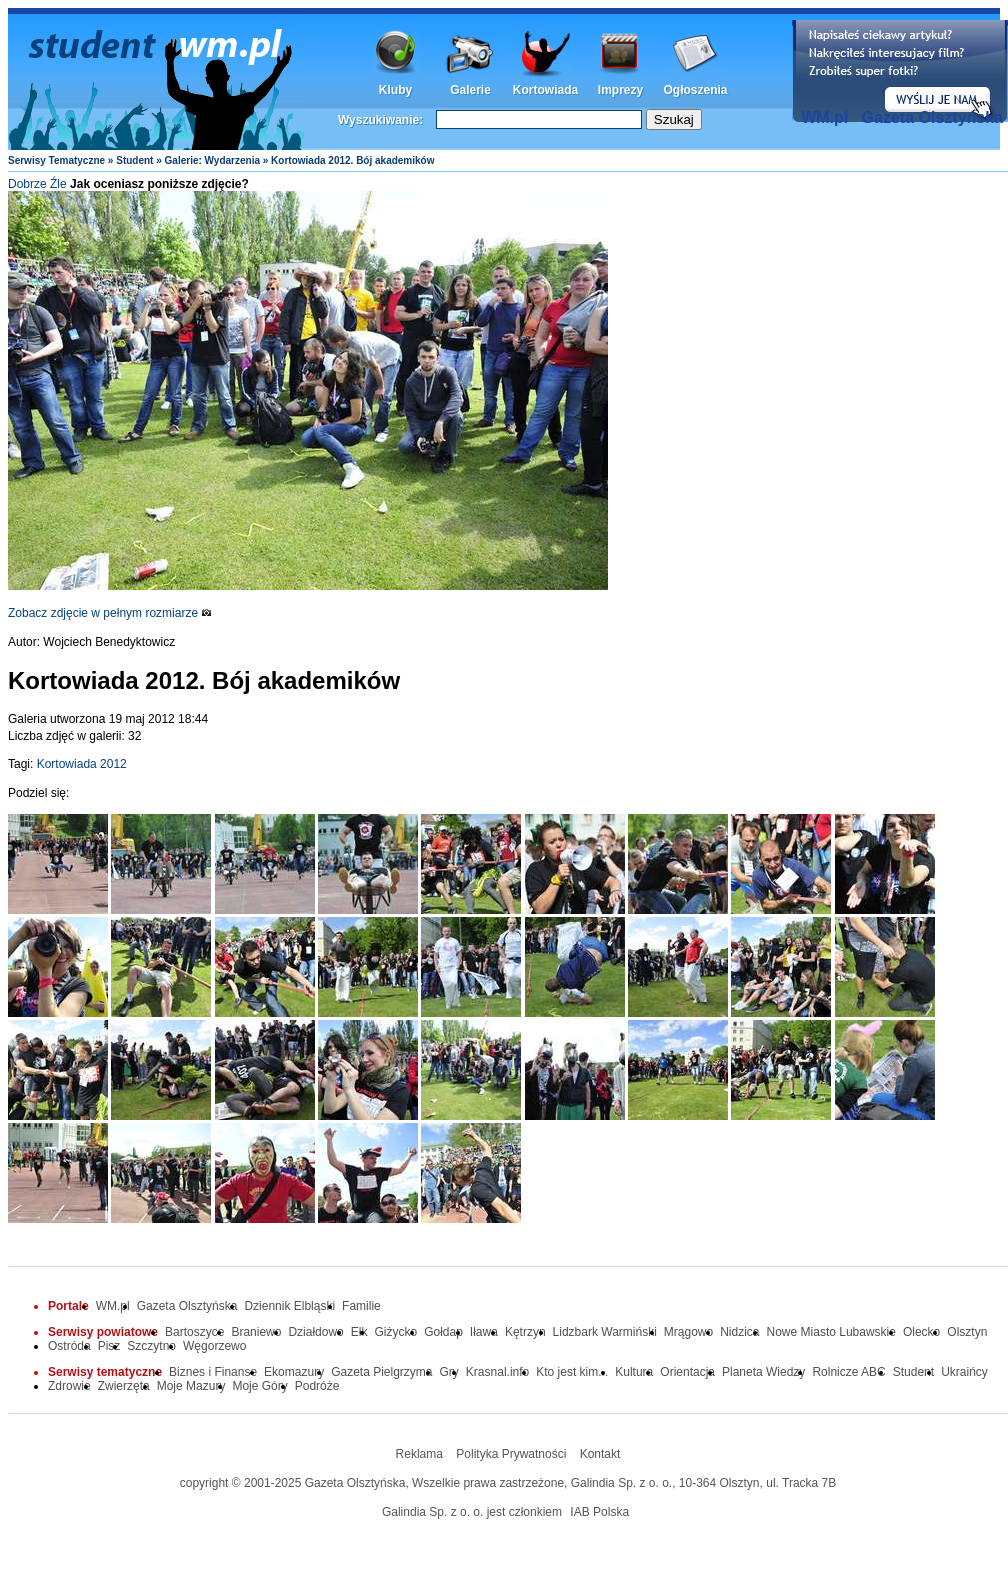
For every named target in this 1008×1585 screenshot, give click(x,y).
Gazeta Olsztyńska (932, 117)
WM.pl (824, 117)
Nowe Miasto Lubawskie (831, 1332)
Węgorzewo (214, 1346)
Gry (449, 1372)
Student (134, 160)
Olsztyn (967, 1332)
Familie (361, 1306)
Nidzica (739, 1332)
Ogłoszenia (695, 90)
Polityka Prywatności (511, 1454)
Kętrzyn (525, 1332)
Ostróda (69, 1346)
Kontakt (600, 1454)
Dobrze (27, 184)
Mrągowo (688, 1332)
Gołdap (443, 1332)
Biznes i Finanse (213, 1372)
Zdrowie (69, 1386)
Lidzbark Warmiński (605, 1332)
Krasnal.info (497, 1372)
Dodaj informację (900, 71)
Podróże (317, 1386)
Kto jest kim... (572, 1372)
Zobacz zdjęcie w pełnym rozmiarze (110, 613)
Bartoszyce (194, 1332)
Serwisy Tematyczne (56, 160)
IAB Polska (599, 1512)
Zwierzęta (124, 1386)
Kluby (395, 90)
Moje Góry (259, 1386)
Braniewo (256, 1332)
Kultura (634, 1372)
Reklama (419, 1454)
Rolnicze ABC (848, 1372)
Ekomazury (294, 1372)
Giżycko (395, 1332)
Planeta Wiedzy (763, 1372)
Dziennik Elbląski (289, 1306)
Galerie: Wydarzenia (212, 160)
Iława (484, 1332)
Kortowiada (545, 90)
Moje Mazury (191, 1386)
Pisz (109, 1346)
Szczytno (151, 1346)
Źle (58, 184)
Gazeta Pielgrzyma (381, 1372)
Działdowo (315, 1332)
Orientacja (687, 1372)
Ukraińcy (964, 1372)
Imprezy (620, 90)
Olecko (921, 1332)
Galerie (470, 90)
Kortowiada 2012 (82, 764)
